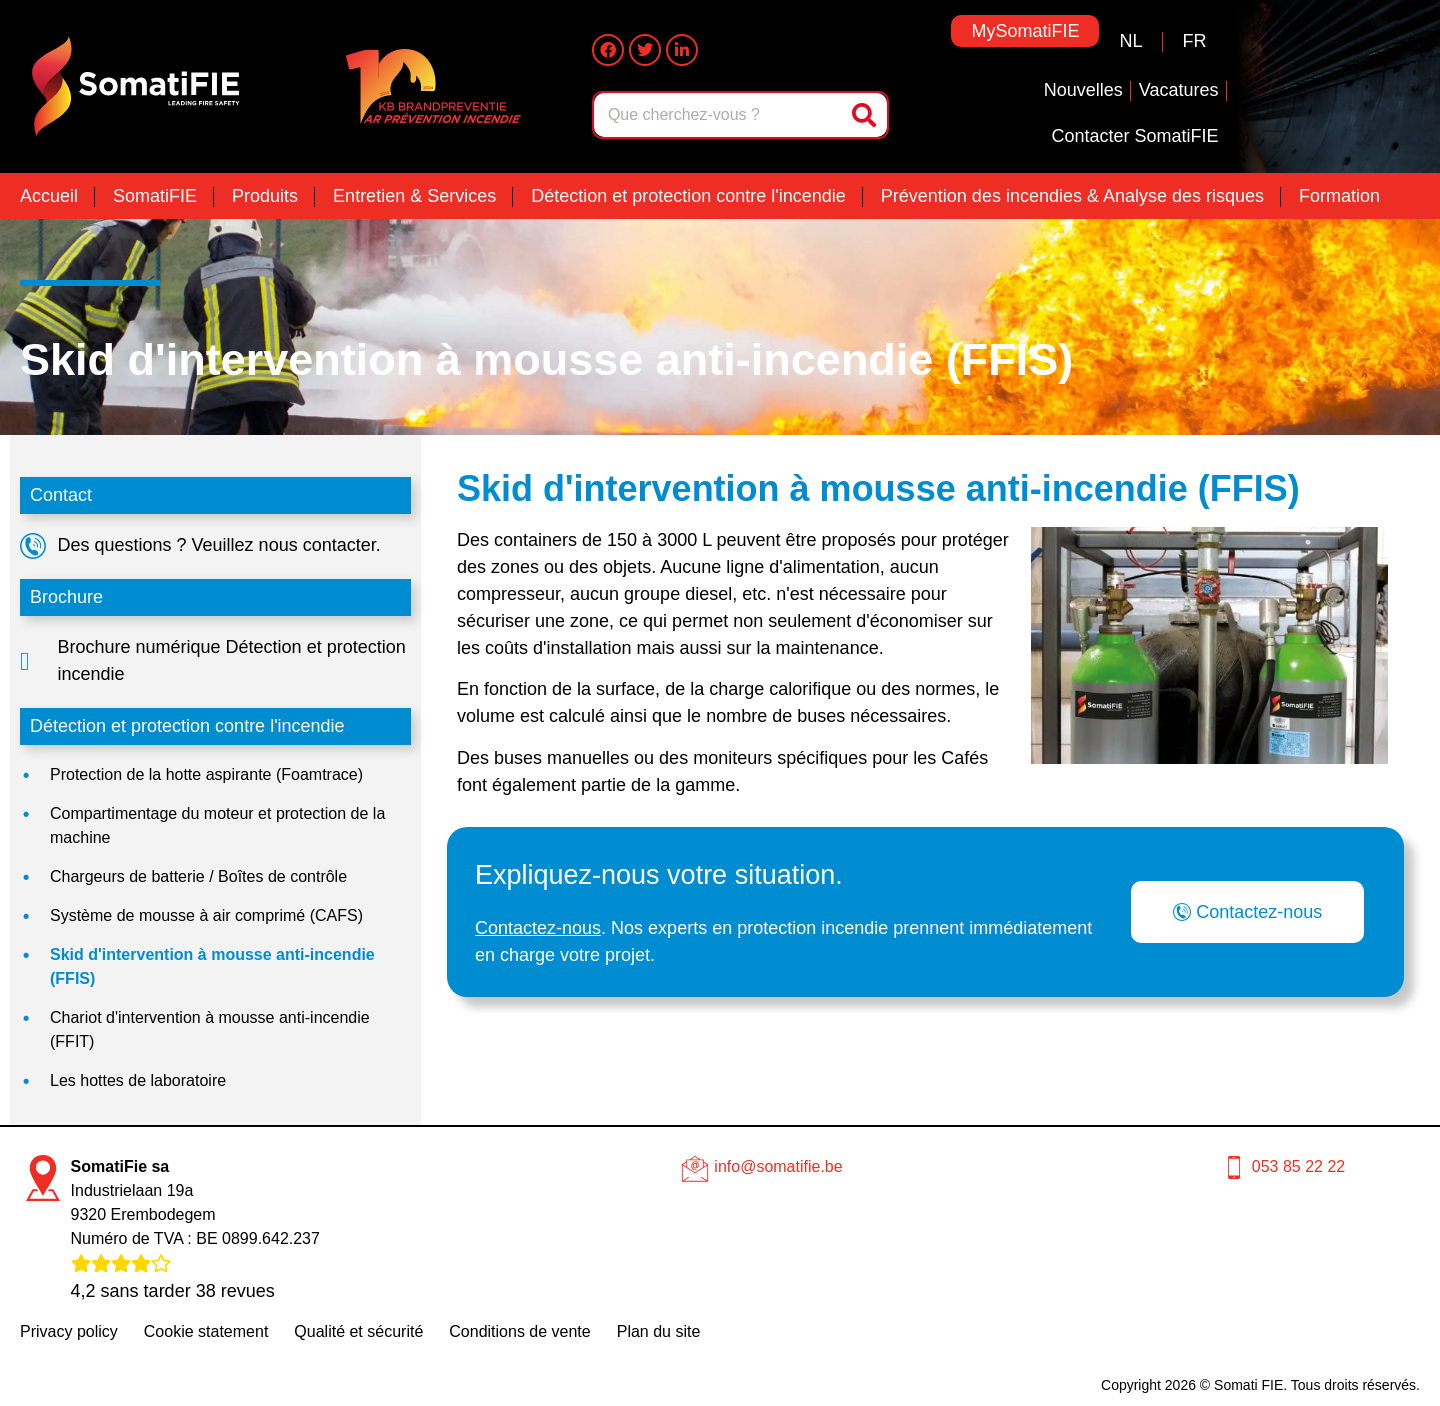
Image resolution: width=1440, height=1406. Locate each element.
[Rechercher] (866, 115)
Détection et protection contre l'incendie (688, 196)
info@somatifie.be (778, 1166)
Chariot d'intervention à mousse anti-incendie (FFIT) (210, 1029)
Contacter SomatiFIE (1134, 136)
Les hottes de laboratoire (138, 1080)
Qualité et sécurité (358, 1331)
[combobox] (719, 115)
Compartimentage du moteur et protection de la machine (217, 825)
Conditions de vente (519, 1331)
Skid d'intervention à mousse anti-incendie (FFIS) (212, 966)
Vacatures (1179, 90)
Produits (265, 196)
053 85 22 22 (1298, 1166)
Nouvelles (1083, 90)
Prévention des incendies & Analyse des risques (1072, 196)
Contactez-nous (538, 928)
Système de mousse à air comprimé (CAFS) (206, 915)
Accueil (49, 196)
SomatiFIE (155, 196)
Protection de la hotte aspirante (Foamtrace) (206, 774)
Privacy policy (69, 1331)
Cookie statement (206, 1331)
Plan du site (659, 1331)
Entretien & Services (414, 196)
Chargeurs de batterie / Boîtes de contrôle (198, 876)
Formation (1339, 196)
